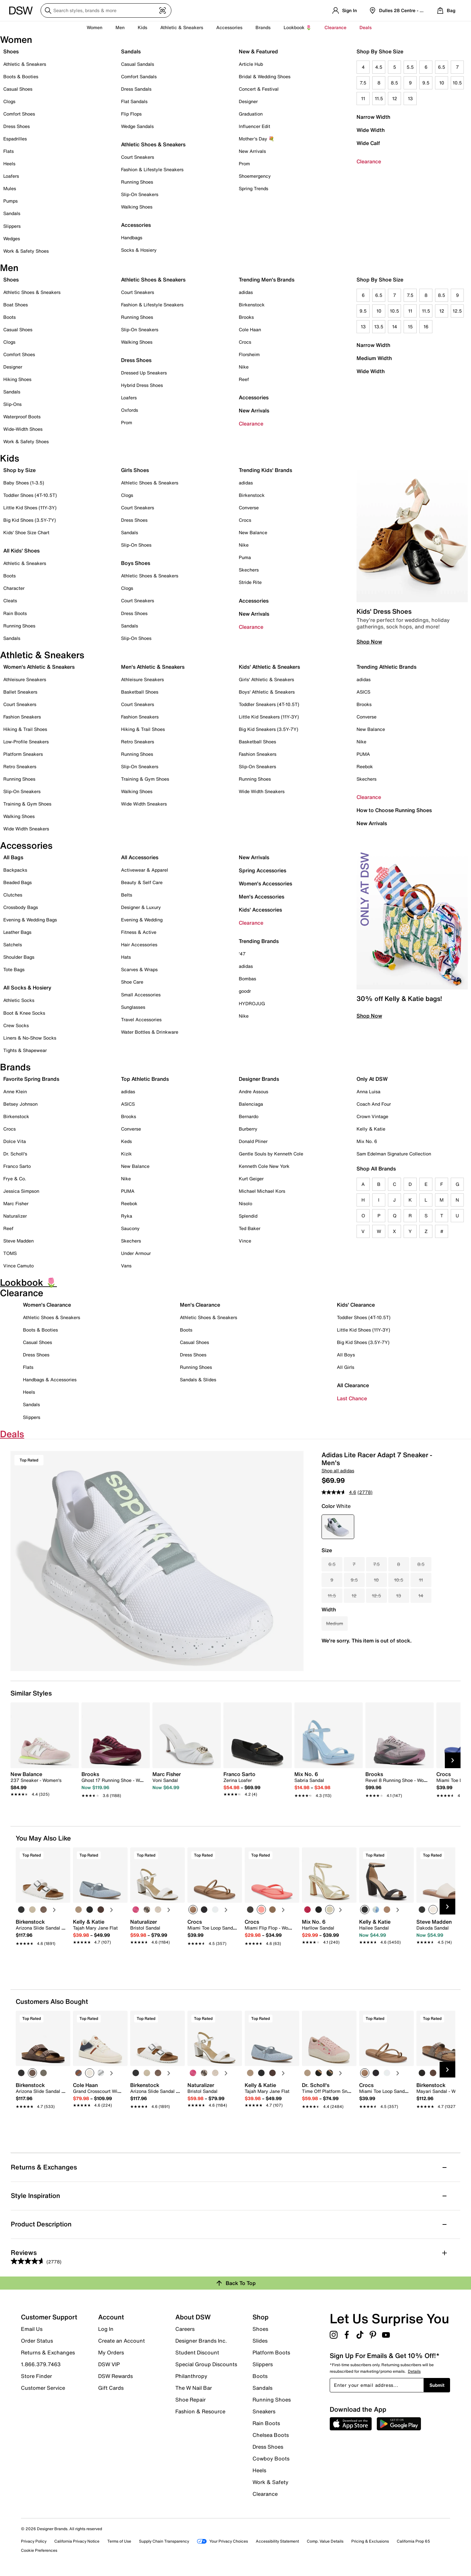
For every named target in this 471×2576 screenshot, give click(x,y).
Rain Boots (15, 613)
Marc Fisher (15, 1203)
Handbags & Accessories (50, 1379)
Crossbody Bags (20, 907)
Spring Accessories (262, 870)
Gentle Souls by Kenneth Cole (271, 1153)
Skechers (249, 569)
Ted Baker (249, 1228)
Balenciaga (251, 1103)
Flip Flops (131, 113)
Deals (365, 27)
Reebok (365, 766)
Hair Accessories (139, 944)
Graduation (251, 113)
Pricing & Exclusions (370, 2541)
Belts (126, 894)
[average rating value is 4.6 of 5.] (340, 1492)
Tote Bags (14, 969)
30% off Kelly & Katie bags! (399, 998)
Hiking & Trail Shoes (25, 729)
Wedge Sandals (137, 126)
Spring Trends (253, 188)
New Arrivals (252, 151)
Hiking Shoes (17, 379)
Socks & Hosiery (139, 249)
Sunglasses (133, 1007)
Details (414, 2371)
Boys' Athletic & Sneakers (267, 691)
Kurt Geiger (251, 1178)
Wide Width (371, 130)
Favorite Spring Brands (31, 1079)
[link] (42, 1780)
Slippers (12, 226)
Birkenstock (252, 304)
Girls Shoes (135, 470)
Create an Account (121, 2341)
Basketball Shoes (139, 691)
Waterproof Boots (22, 416)
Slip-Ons (12, 404)
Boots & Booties (20, 76)
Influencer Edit (254, 126)
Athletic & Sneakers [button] (181, 27)
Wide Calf (368, 143)
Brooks (246, 317)
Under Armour (136, 1253)
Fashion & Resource (200, 2411)
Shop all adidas (338, 1470)
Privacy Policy (33, 2541)
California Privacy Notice (76, 2541)
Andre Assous (253, 1091)
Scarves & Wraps (139, 969)
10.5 (457, 82)
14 (394, 326)
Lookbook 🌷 (297, 27)
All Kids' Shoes (21, 550)
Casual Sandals (137, 64)
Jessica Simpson (21, 1191)
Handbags (131, 237)
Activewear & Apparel (144, 869)
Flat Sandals (134, 101)
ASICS (363, 691)
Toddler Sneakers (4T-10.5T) (269, 704)
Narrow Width (373, 117)
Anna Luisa (368, 1091)
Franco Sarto (17, 1166)
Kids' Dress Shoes (384, 611)
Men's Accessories (261, 896)
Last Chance (352, 1398)
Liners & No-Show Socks (29, 1037)
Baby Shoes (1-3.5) (23, 482)
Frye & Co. (14, 1178)
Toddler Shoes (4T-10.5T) (30, 495)
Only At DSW (372, 1079)
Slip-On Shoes (136, 544)
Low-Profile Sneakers (26, 741)
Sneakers (264, 2411)
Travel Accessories (141, 1019)
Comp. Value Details (325, 2541)
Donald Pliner (253, 1141)
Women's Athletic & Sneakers (39, 667)
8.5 (394, 82)
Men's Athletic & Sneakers (152, 667)
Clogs (9, 101)
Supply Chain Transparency (164, 2541)
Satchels (12, 944)
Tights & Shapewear (25, 1050)
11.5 (379, 98)
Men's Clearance (200, 1305)
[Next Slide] (453, 1760)
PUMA (363, 754)
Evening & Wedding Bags (30, 919)
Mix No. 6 (367, 1141)
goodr (245, 991)
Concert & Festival (259, 88)
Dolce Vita (14, 1141)
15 (410, 326)
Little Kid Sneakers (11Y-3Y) (269, 716)
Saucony (130, 1228)
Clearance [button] (335, 27)
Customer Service (43, 2387)
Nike (244, 366)
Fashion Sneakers (22, 716)
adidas (246, 292)
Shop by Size (19, 470)
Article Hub (251, 64)
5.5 (410, 66)
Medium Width (374, 358)
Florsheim (249, 354)
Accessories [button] (229, 27)
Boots (9, 317)
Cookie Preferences (39, 2550)
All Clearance (353, 1385)
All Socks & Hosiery (27, 987)
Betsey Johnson (20, 1103)
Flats (8, 151)
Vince (245, 1240)
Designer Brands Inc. (201, 2341)
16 (426, 326)
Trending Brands (259, 941)
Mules (9, 188)
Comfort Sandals (139, 76)
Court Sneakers (137, 157)
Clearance (369, 161)
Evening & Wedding (142, 919)
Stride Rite (250, 582)
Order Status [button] (37, 2341)
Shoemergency (255, 175)
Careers (185, 2329)
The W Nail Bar (193, 2388)
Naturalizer (15, 1215)
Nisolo (245, 1203)
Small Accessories (141, 994)
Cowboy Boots (271, 2458)
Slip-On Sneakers (139, 194)
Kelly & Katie (371, 1128)
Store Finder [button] (36, 2376)
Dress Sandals (136, 88)
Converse (249, 507)
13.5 (378, 326)
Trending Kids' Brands (265, 470)
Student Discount (197, 2352)
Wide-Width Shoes (23, 429)
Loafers (11, 175)
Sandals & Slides (198, 1379)
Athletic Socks (18, 1000)
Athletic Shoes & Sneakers (153, 144)
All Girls (345, 1367)
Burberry (248, 1128)
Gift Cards (111, 2387)
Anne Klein (15, 1091)
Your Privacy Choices (222, 2541)
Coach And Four (374, 1103)
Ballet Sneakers (20, 691)
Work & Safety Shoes (26, 250)
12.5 (457, 310)
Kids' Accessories (260, 910)
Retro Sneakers (19, 766)
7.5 (363, 82)
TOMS (10, 1253)
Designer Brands (259, 1079)
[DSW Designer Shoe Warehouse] (21, 10)
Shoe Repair (190, 2400)
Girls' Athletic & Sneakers (266, 679)
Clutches (12, 894)
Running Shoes (137, 181)
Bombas (247, 978)
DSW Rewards (115, 2376)
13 (410, 98)
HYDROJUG (252, 1003)
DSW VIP (109, 2364)
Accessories (254, 397)
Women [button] (94, 27)
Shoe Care (132, 981)
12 (394, 98)
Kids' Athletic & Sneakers (269, 667)
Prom (244, 163)
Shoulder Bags (18, 956)
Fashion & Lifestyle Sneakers (152, 169)
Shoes (11, 51)
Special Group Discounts (206, 2364)
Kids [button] (142, 27)
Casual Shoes (17, 88)
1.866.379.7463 (41, 2364)
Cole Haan (250, 329)
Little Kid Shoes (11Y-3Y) (30, 507)
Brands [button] (262, 27)
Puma (245, 557)
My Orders (111, 2352)
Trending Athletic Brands (386, 667)
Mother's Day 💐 (256, 138)
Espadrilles (15, 138)
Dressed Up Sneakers (144, 372)
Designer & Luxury (141, 907)
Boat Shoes (15, 304)
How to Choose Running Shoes (394, 810)
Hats (126, 956)
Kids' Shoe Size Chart (26, 532)
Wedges (11, 238)
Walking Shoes (136, 206)
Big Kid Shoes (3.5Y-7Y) (29, 520)
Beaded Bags (17, 882)
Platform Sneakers (23, 754)
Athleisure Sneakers (24, 679)
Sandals (11, 213)
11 (363, 98)
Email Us (32, 2329)
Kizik (126, 1153)
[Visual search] (162, 10)
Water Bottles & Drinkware (149, 1031)
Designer (248, 101)
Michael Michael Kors (262, 1191)
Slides (260, 2341)
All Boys (346, 1354)
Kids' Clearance (356, 1305)
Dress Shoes (16, 126)
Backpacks (15, 869)
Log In (105, 2329)
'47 (242, 953)
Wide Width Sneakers (26, 828)
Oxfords (129, 410)
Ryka (126, 1215)
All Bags (13, 857)
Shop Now (369, 641)
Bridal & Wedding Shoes (264, 76)
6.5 (441, 66)
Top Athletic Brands (145, 1079)
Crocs (245, 341)
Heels (9, 163)
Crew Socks (16, 1025)
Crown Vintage (372, 1116)
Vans (126, 1265)
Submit (437, 2385)
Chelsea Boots (271, 2435)
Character (14, 588)
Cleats (10, 600)
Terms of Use (119, 2541)
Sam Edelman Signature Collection (394, 1153)
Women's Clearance (47, 1305)
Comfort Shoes (19, 113)
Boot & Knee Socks (24, 1012)
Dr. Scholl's (15, 1153)
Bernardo (248, 1116)
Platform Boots (271, 2352)
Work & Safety (270, 2482)
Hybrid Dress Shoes (142, 385)
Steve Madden (18, 1240)
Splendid (248, 1215)
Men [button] (120, 27)
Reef (244, 379)
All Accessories (139, 857)
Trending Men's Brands (266, 279)
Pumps (10, 200)
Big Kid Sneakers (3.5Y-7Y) (268, 729)
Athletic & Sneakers (24, 64)
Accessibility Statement (277, 2541)
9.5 (425, 82)
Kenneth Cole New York (264, 1166)
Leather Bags (17, 932)
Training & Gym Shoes (27, 803)
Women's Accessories (265, 883)
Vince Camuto (18, 1265)
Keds (126, 1141)
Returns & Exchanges (48, 2352)
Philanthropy (191, 2376)
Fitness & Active (138, 932)
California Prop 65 (413, 2541)
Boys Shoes (135, 563)
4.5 (378, 66)
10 (441, 82)
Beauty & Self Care (142, 882)
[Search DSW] (106, 10)
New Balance (253, 532)
